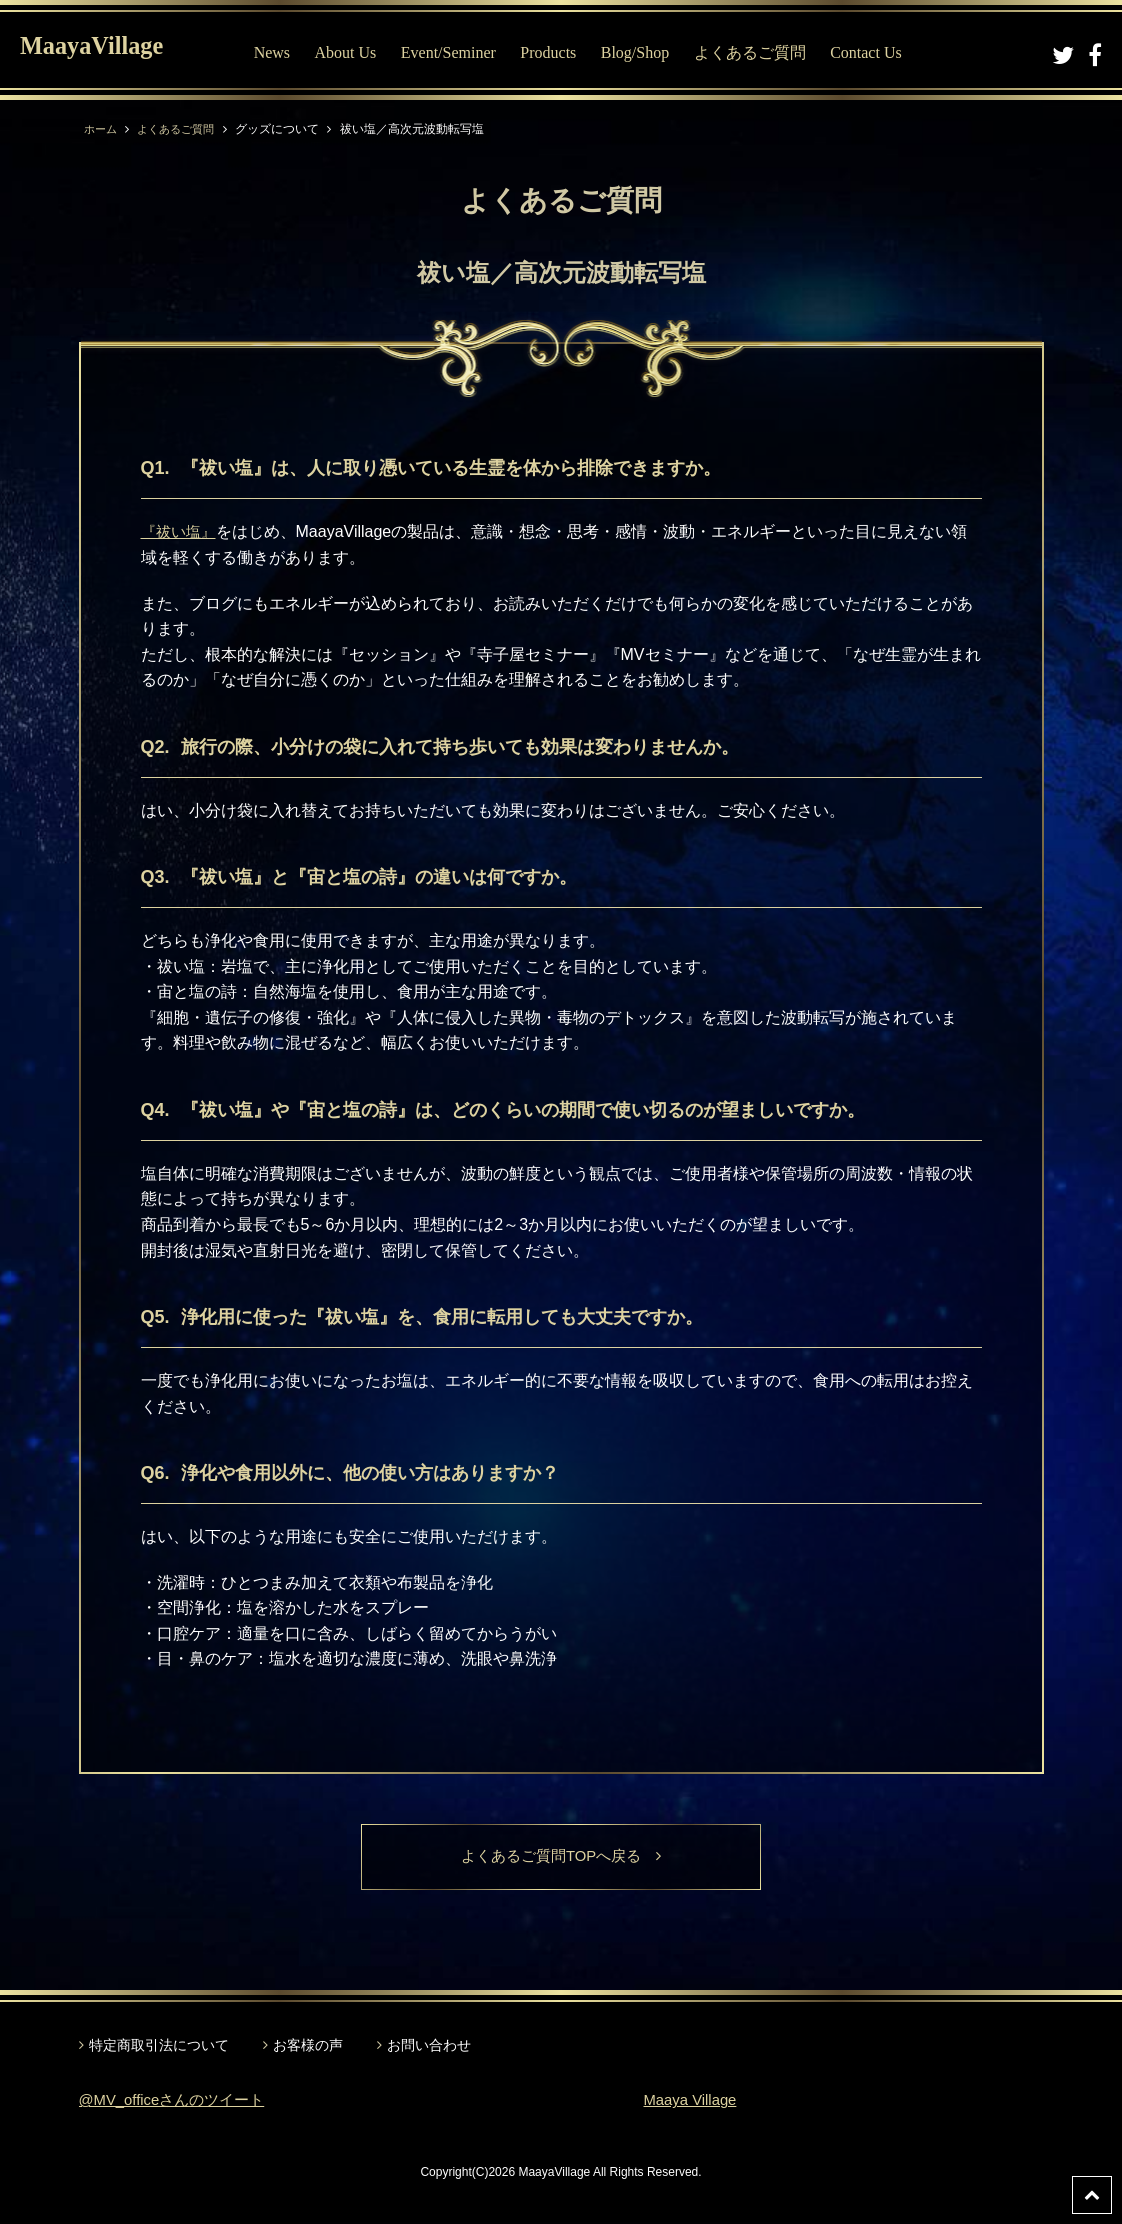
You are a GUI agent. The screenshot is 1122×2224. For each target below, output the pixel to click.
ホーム (102, 129)
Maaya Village (694, 2101)
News (289, 52)
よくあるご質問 (767, 52)
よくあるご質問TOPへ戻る (561, 1857)
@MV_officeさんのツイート (178, 2101)
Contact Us (883, 52)
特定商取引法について (159, 2046)
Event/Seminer (465, 52)
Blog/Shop (652, 52)
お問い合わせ (429, 2046)
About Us (363, 52)
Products (565, 52)
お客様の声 (308, 2046)
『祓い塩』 (181, 531)
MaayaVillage (108, 50)
